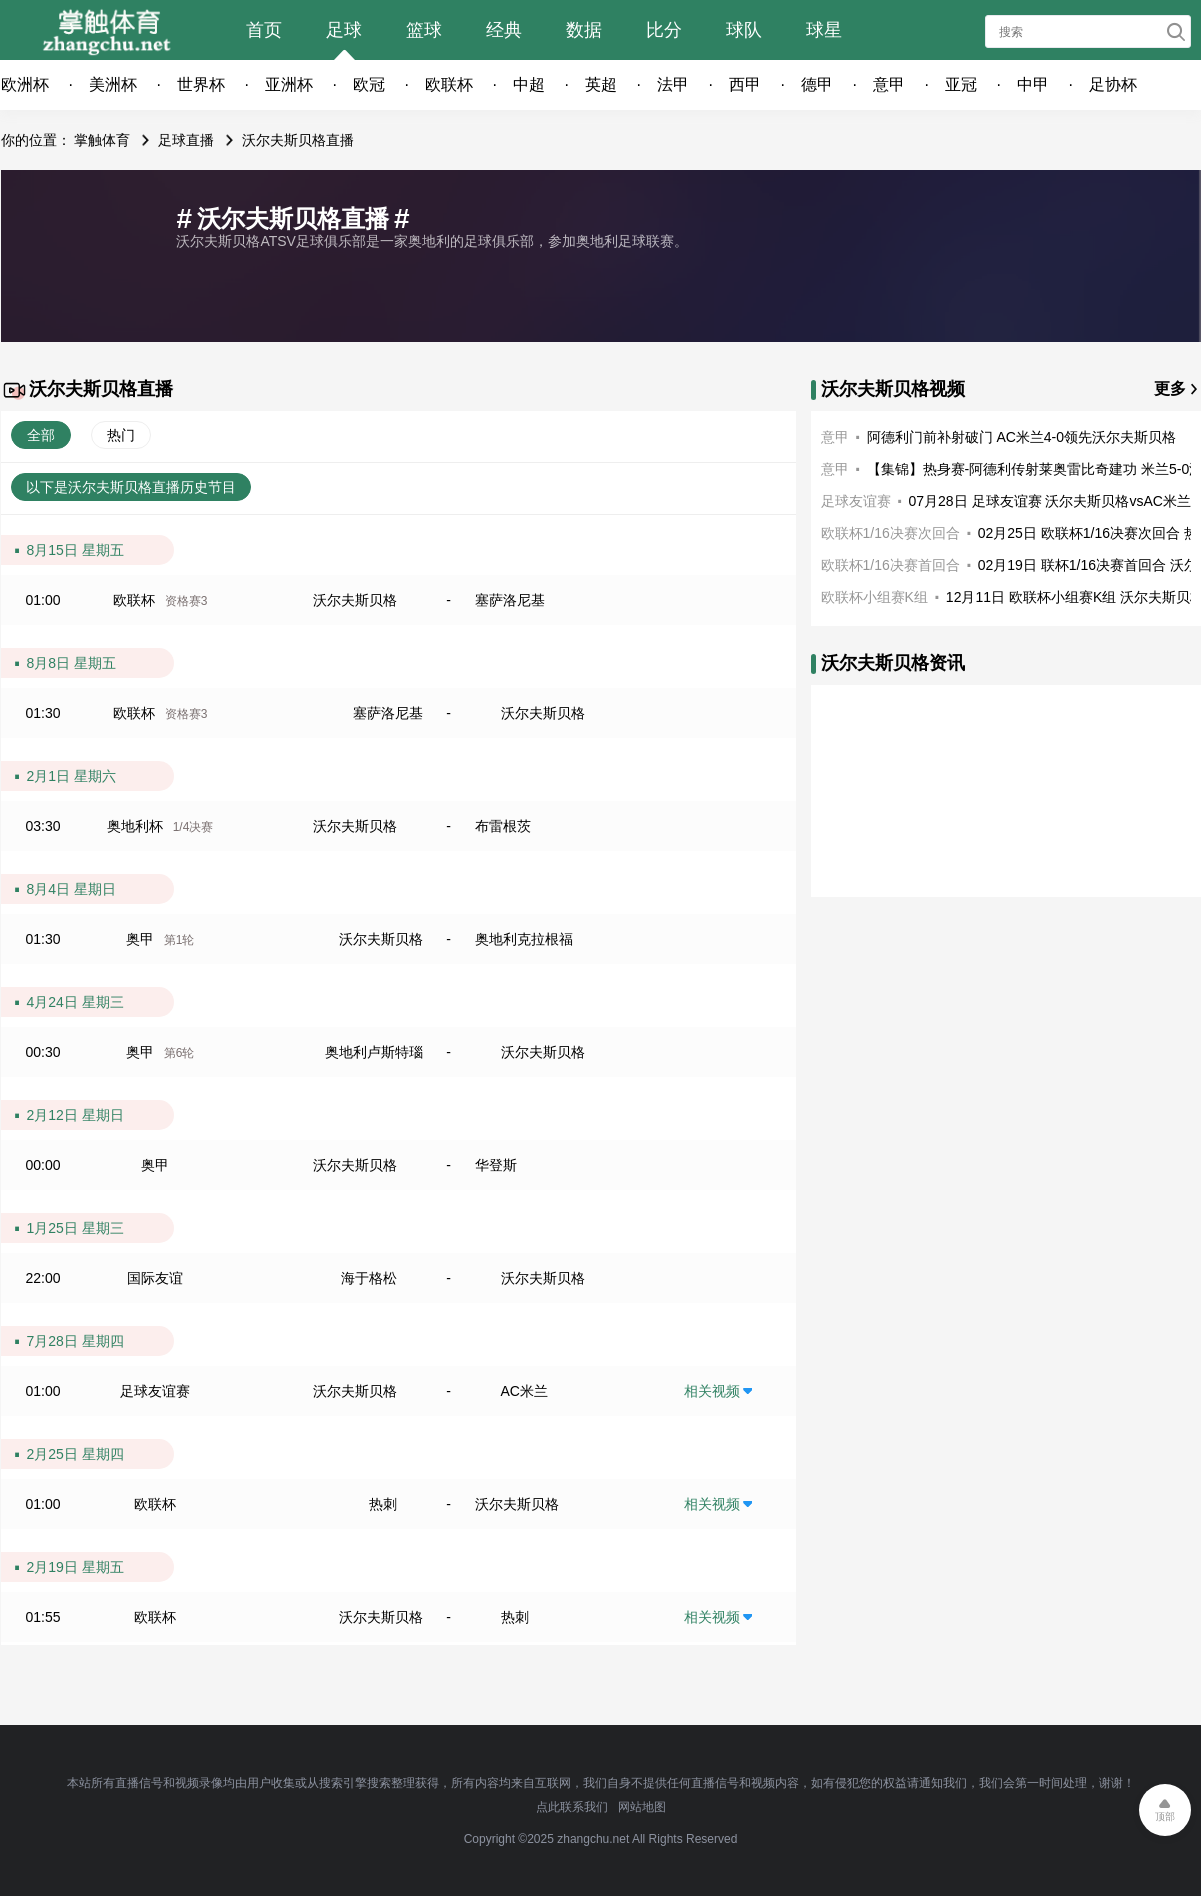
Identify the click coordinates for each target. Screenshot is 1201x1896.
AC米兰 (524, 1391)
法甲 (673, 84)
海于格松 (369, 1278)
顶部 (1165, 1816)
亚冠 (961, 84)
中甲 (1033, 84)
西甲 (745, 84)
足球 (344, 30)
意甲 (889, 84)
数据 (584, 30)
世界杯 (201, 84)
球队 (744, 30)
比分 (664, 30)
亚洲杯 (289, 84)
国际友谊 (155, 1278)
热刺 (383, 1504)
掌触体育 (102, 140)
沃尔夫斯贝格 (355, 600)
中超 (529, 84)
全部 (41, 435)
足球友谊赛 (155, 1391)
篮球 (424, 30)
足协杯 (1113, 84)
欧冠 (369, 84)
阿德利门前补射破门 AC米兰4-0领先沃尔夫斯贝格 (1022, 437)
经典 (504, 30)
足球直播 (186, 140)
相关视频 (712, 1391)
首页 (264, 30)
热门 (121, 435)
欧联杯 (449, 84)
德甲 (817, 84)
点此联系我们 (572, 1807)
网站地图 (642, 1807)
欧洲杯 (25, 84)
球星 (824, 30)
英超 (601, 84)
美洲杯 (113, 84)
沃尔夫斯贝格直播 (298, 140)
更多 (1170, 388)
